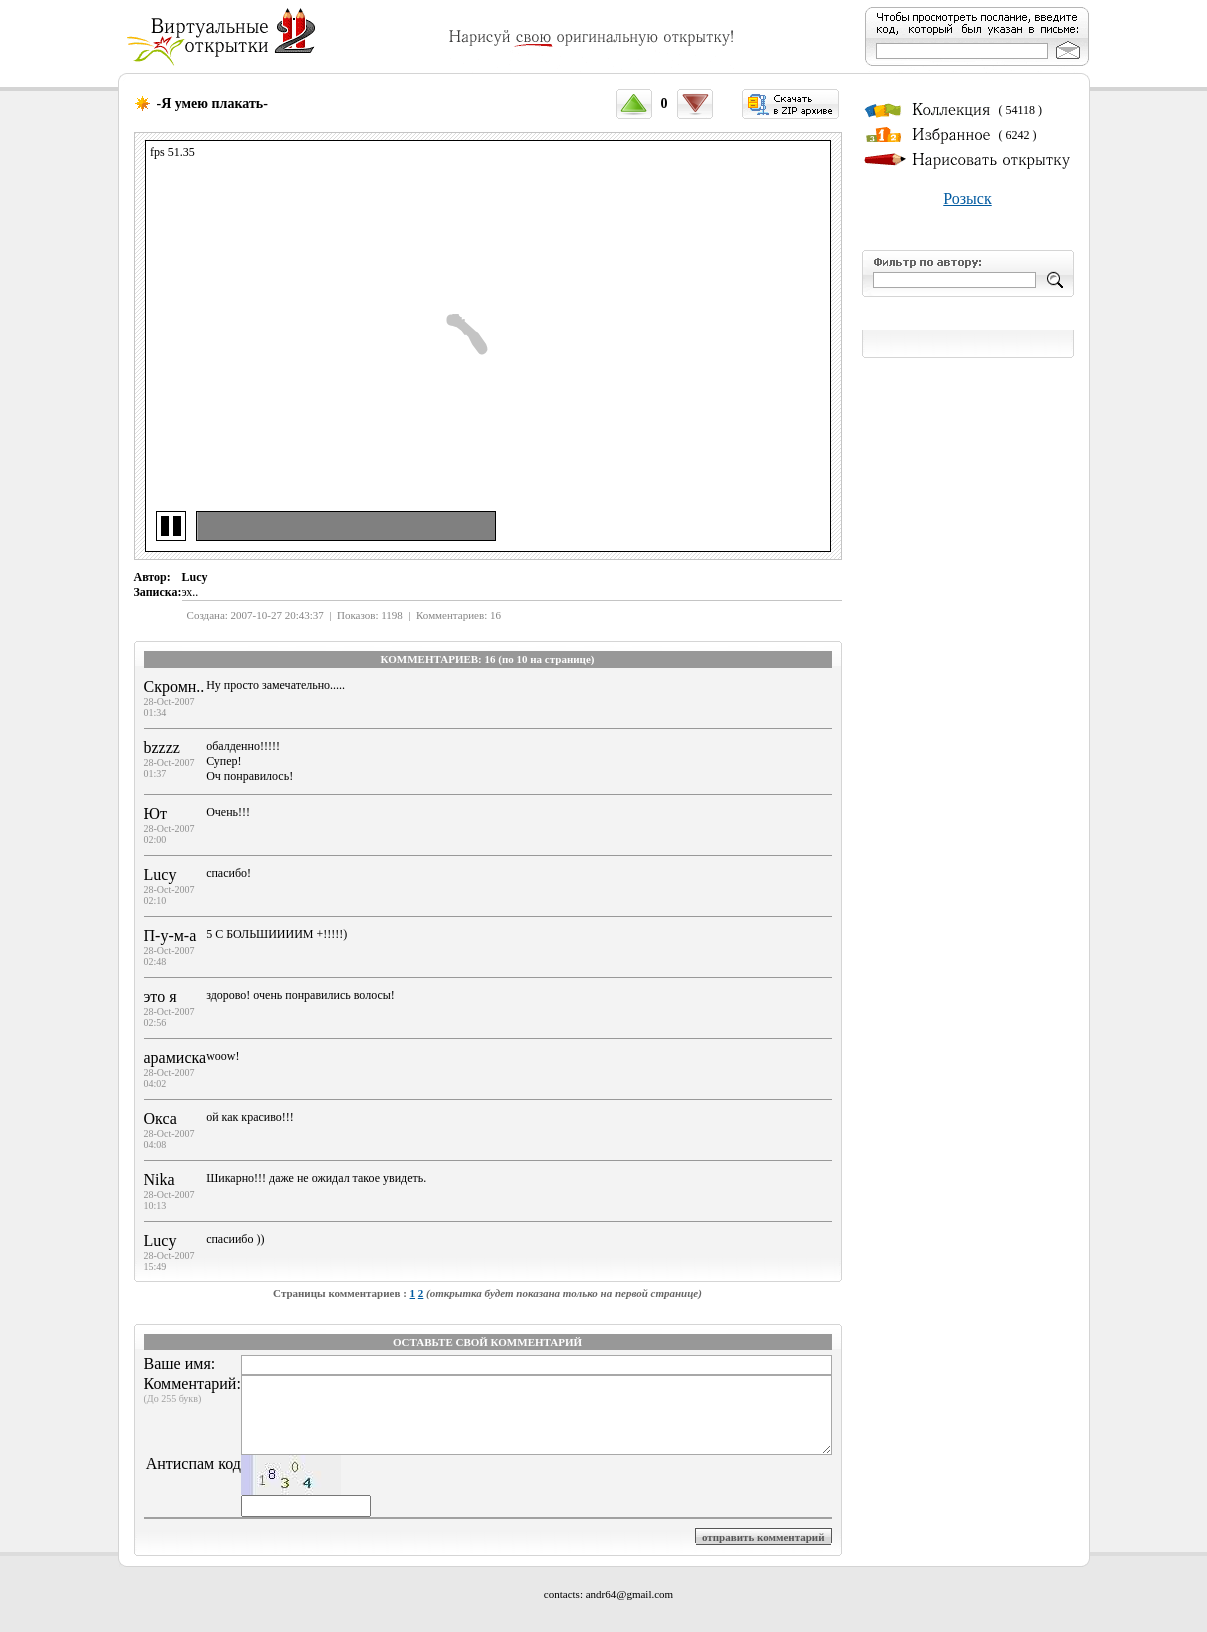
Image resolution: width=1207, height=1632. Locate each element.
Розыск (967, 198)
